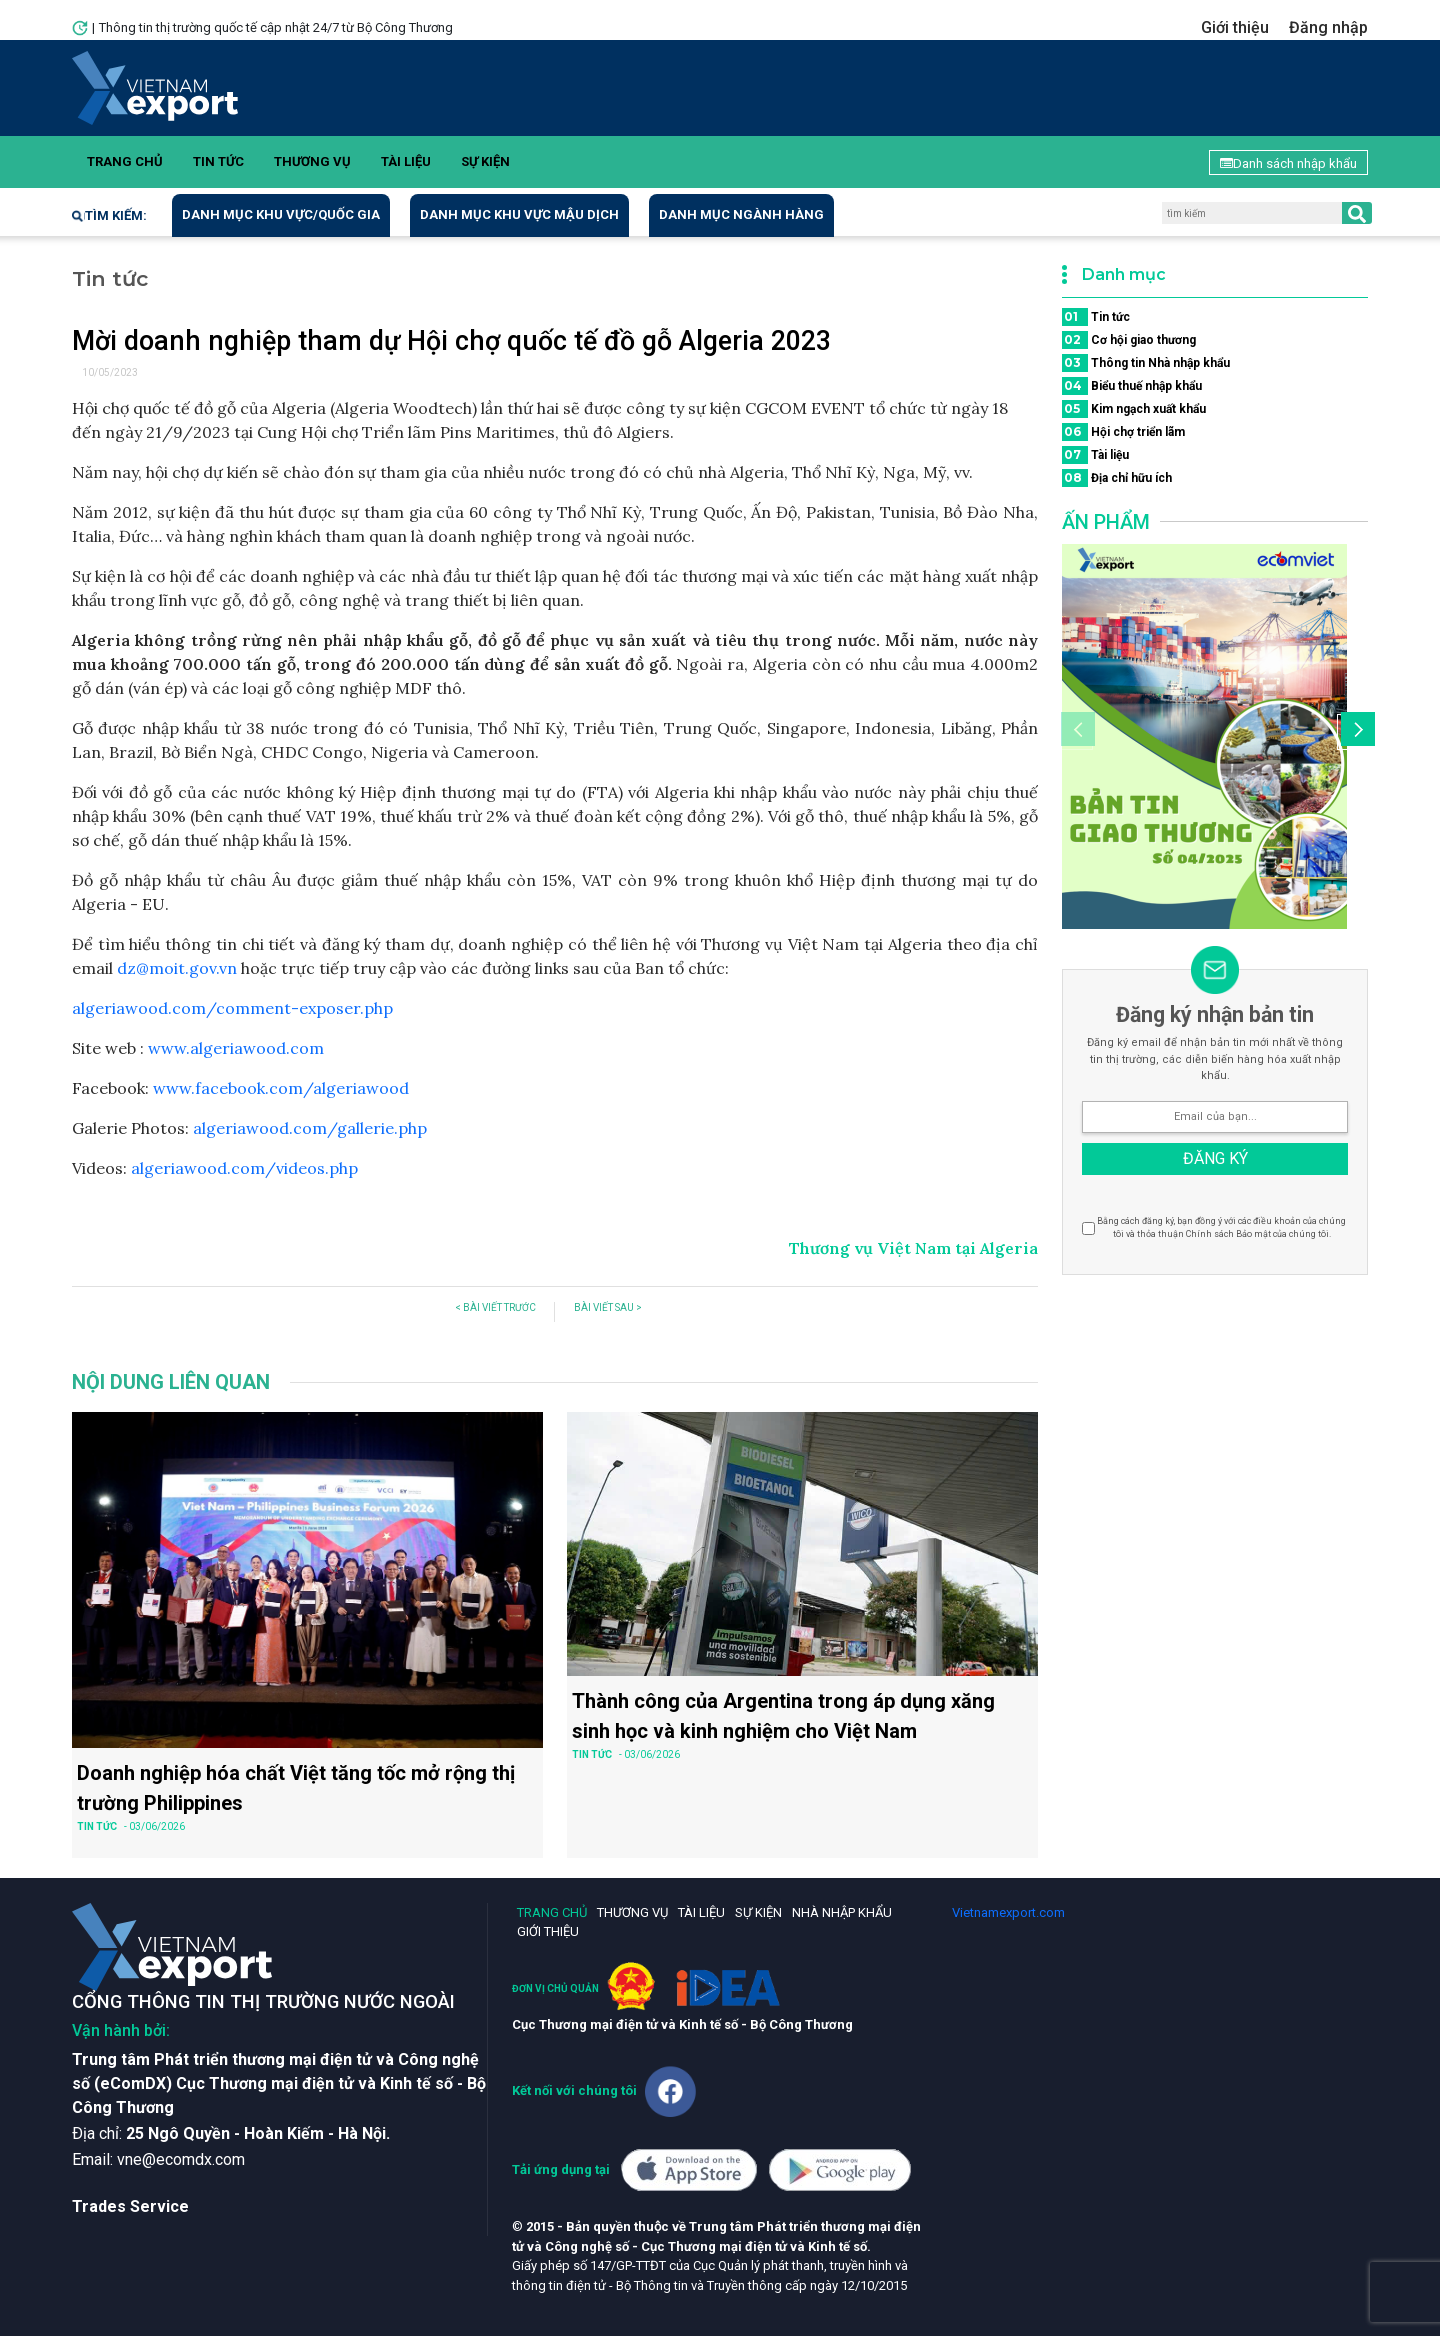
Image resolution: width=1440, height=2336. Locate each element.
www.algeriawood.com (236, 1048)
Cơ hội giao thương (1129, 340)
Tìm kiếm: (109, 215)
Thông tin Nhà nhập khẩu (1146, 363)
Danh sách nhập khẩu (1288, 163)
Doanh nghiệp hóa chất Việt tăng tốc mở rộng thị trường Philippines (296, 1788)
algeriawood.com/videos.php (244, 1168)
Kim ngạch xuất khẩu (1134, 409)
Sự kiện (485, 161)
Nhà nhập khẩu (842, 1912)
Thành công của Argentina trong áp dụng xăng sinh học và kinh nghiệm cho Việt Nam (783, 1716)
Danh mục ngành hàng (741, 214)
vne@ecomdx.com (181, 2159)
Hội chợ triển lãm (1123, 432)
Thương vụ (312, 161)
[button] (1355, 732)
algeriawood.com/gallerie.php (310, 1128)
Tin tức (218, 161)
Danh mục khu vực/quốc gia (281, 214)
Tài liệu (406, 161)
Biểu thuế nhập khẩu (1132, 386)
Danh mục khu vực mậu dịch (519, 214)
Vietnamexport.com (1008, 1912)
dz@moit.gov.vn (177, 968)
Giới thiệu (1235, 27)
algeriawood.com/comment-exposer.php (232, 1008)
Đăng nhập (1328, 27)
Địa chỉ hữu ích (1117, 478)
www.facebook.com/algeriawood (281, 1088)
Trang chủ (125, 161)
